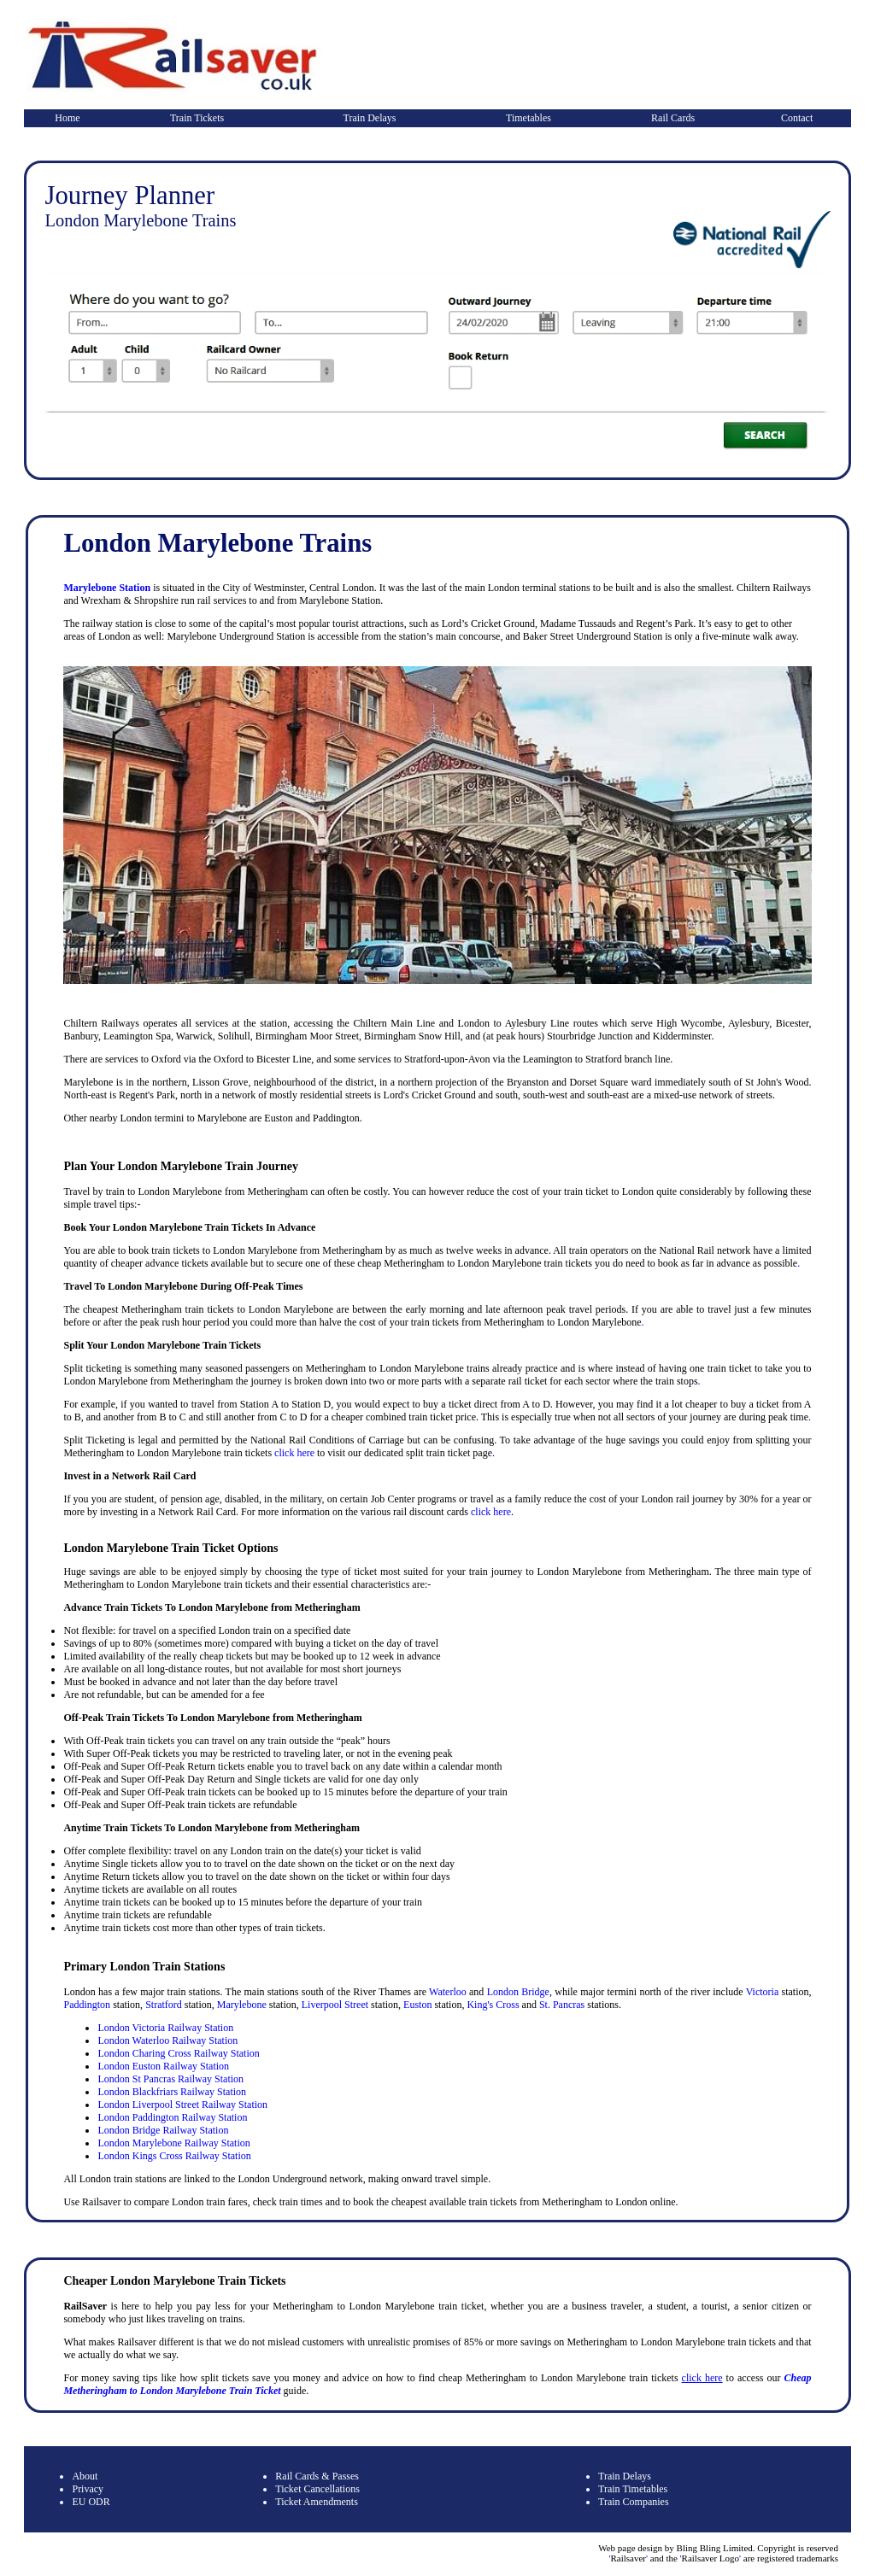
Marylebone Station (106, 588)
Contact (797, 118)
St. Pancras (561, 2005)
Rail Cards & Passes (317, 2476)
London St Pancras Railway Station (170, 2079)
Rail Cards (673, 118)
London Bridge (518, 1992)
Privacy (87, 2489)
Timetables (528, 118)
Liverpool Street (335, 2005)
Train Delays (370, 118)
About (84, 2476)
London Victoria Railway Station (165, 2028)
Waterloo (448, 1992)
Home (67, 118)
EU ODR (90, 2502)
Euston (417, 2005)
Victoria (762, 1992)
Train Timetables (632, 2489)
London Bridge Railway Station (162, 2130)
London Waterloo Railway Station (167, 2040)
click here (294, 1453)
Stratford (163, 2005)
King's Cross (493, 2005)
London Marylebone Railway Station (173, 2143)
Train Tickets (197, 118)
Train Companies (633, 2502)
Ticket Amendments (316, 2502)
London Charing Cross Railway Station (178, 2053)
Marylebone (242, 2005)
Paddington (86, 2005)
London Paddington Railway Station (172, 2117)
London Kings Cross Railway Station (173, 2156)
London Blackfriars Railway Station (171, 2092)
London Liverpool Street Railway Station (182, 2105)
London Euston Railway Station (163, 2066)
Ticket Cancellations (317, 2489)
